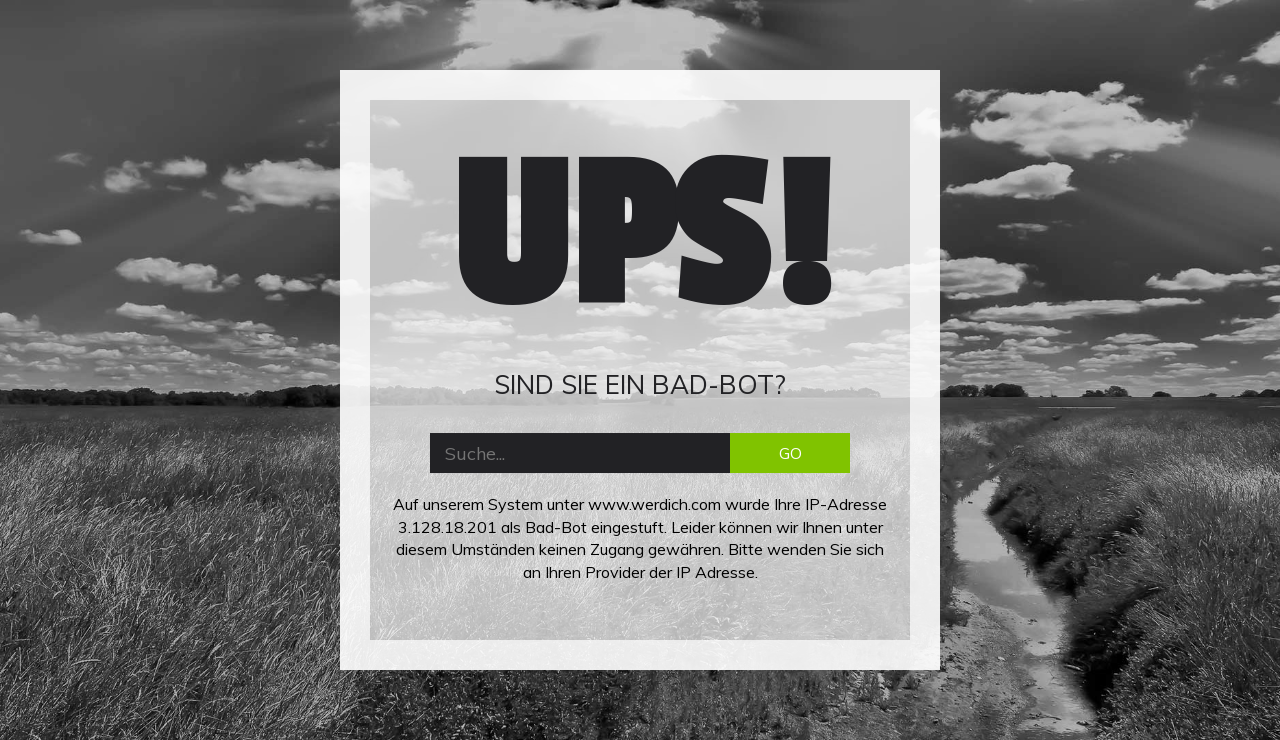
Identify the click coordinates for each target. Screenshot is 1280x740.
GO (790, 453)
